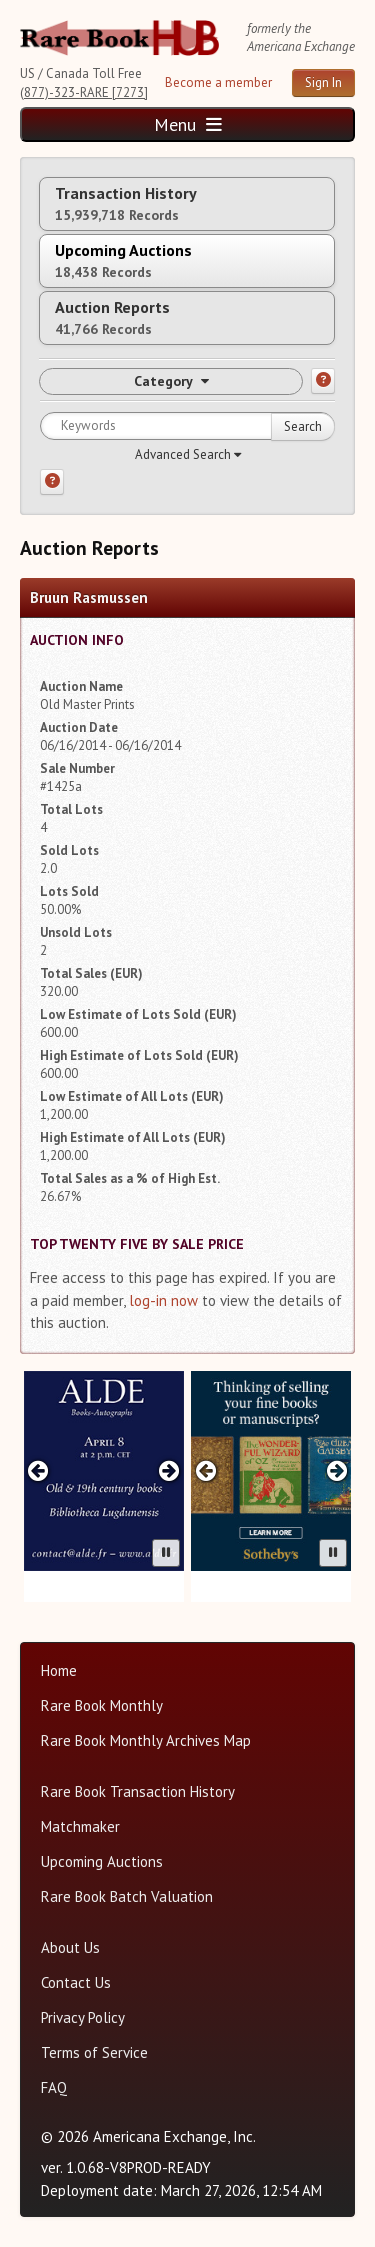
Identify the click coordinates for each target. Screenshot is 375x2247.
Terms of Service (94, 2052)
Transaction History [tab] (126, 203)
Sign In (323, 82)
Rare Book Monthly (102, 1705)
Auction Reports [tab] (112, 317)
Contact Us (76, 1982)
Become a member (218, 82)
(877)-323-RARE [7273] (84, 92)
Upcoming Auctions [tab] (123, 260)
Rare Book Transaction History (138, 1791)
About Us (70, 1947)
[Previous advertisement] (38, 1470)
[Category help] (323, 381)
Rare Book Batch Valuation (127, 1896)
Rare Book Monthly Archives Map (146, 1740)
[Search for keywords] (187, 426)
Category (171, 381)
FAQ (54, 2087)
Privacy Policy (83, 2017)
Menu (188, 124)
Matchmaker (80, 1826)
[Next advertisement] (169, 1470)
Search (303, 426)
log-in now (163, 1300)
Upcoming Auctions (102, 1861)
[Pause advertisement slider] (166, 1553)
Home (59, 1670)
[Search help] (52, 482)
